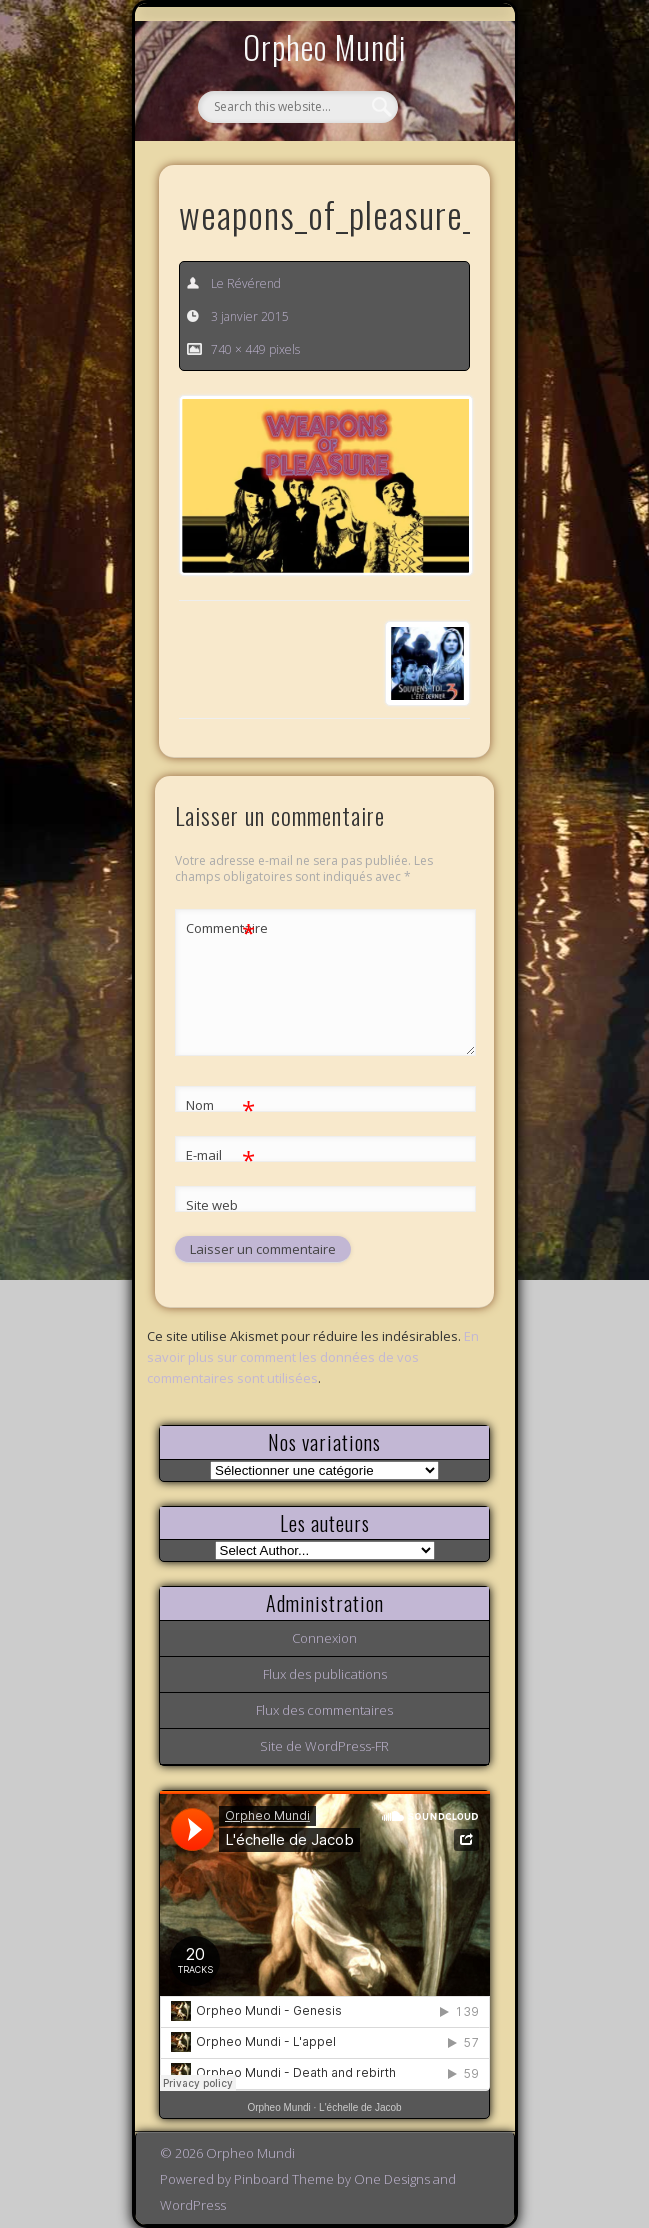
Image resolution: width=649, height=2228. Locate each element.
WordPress (193, 2205)
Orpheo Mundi (325, 46)
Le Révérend (246, 283)
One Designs (392, 2179)
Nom (220, 1105)
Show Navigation (441, 184)
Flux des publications (325, 1674)
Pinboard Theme (284, 2179)
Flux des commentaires (324, 1710)
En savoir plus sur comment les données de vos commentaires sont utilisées (313, 1357)
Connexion (324, 1638)
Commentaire (221, 928)
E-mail (220, 1155)
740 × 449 (238, 349)
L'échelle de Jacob (360, 2107)
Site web (212, 1205)
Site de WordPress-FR (324, 1746)
